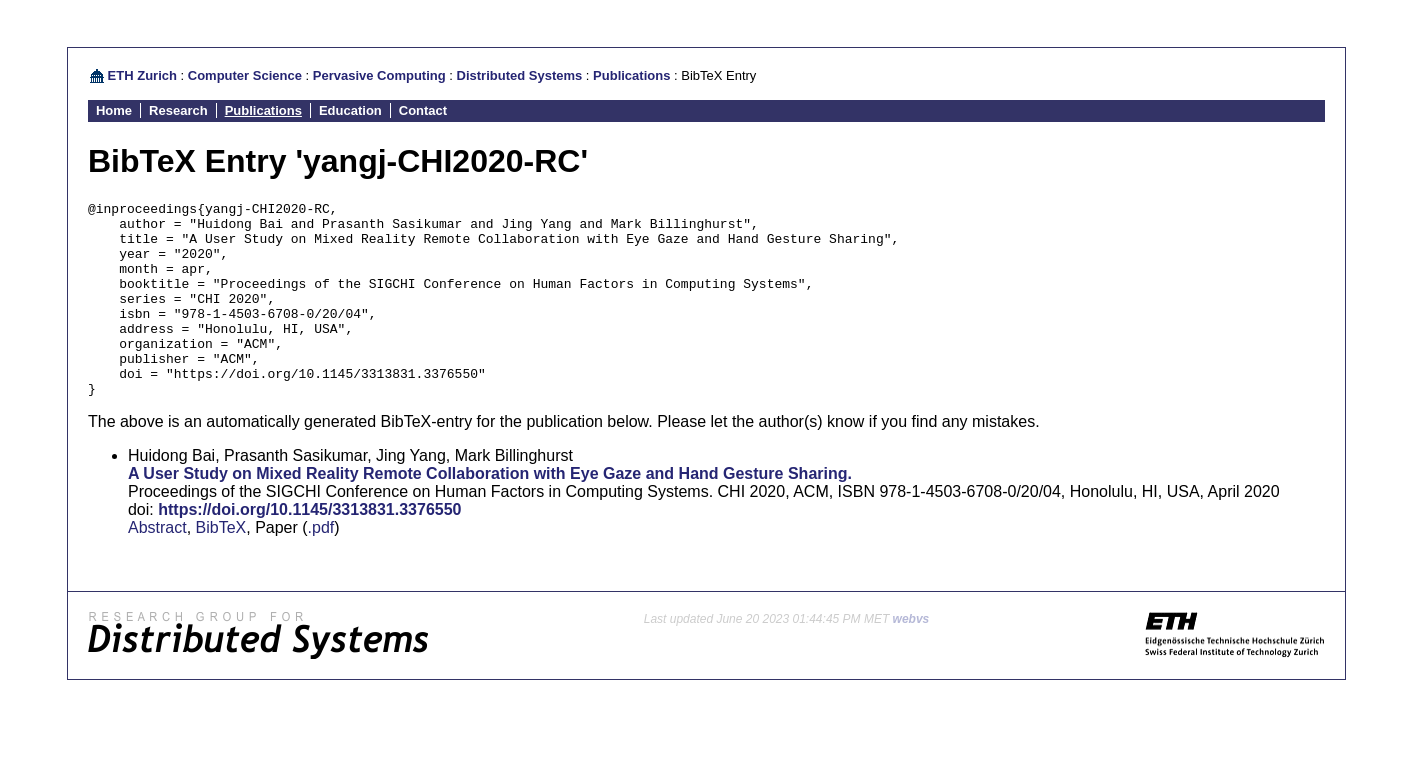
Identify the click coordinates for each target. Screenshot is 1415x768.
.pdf (321, 566)
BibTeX (221, 566)
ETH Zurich (142, 75)
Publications (631, 75)
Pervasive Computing (379, 75)
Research (178, 110)
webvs (911, 658)
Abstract (157, 566)
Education (350, 110)
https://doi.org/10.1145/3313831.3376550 (309, 548)
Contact (423, 110)
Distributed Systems (520, 75)
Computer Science (245, 75)
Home (114, 110)
